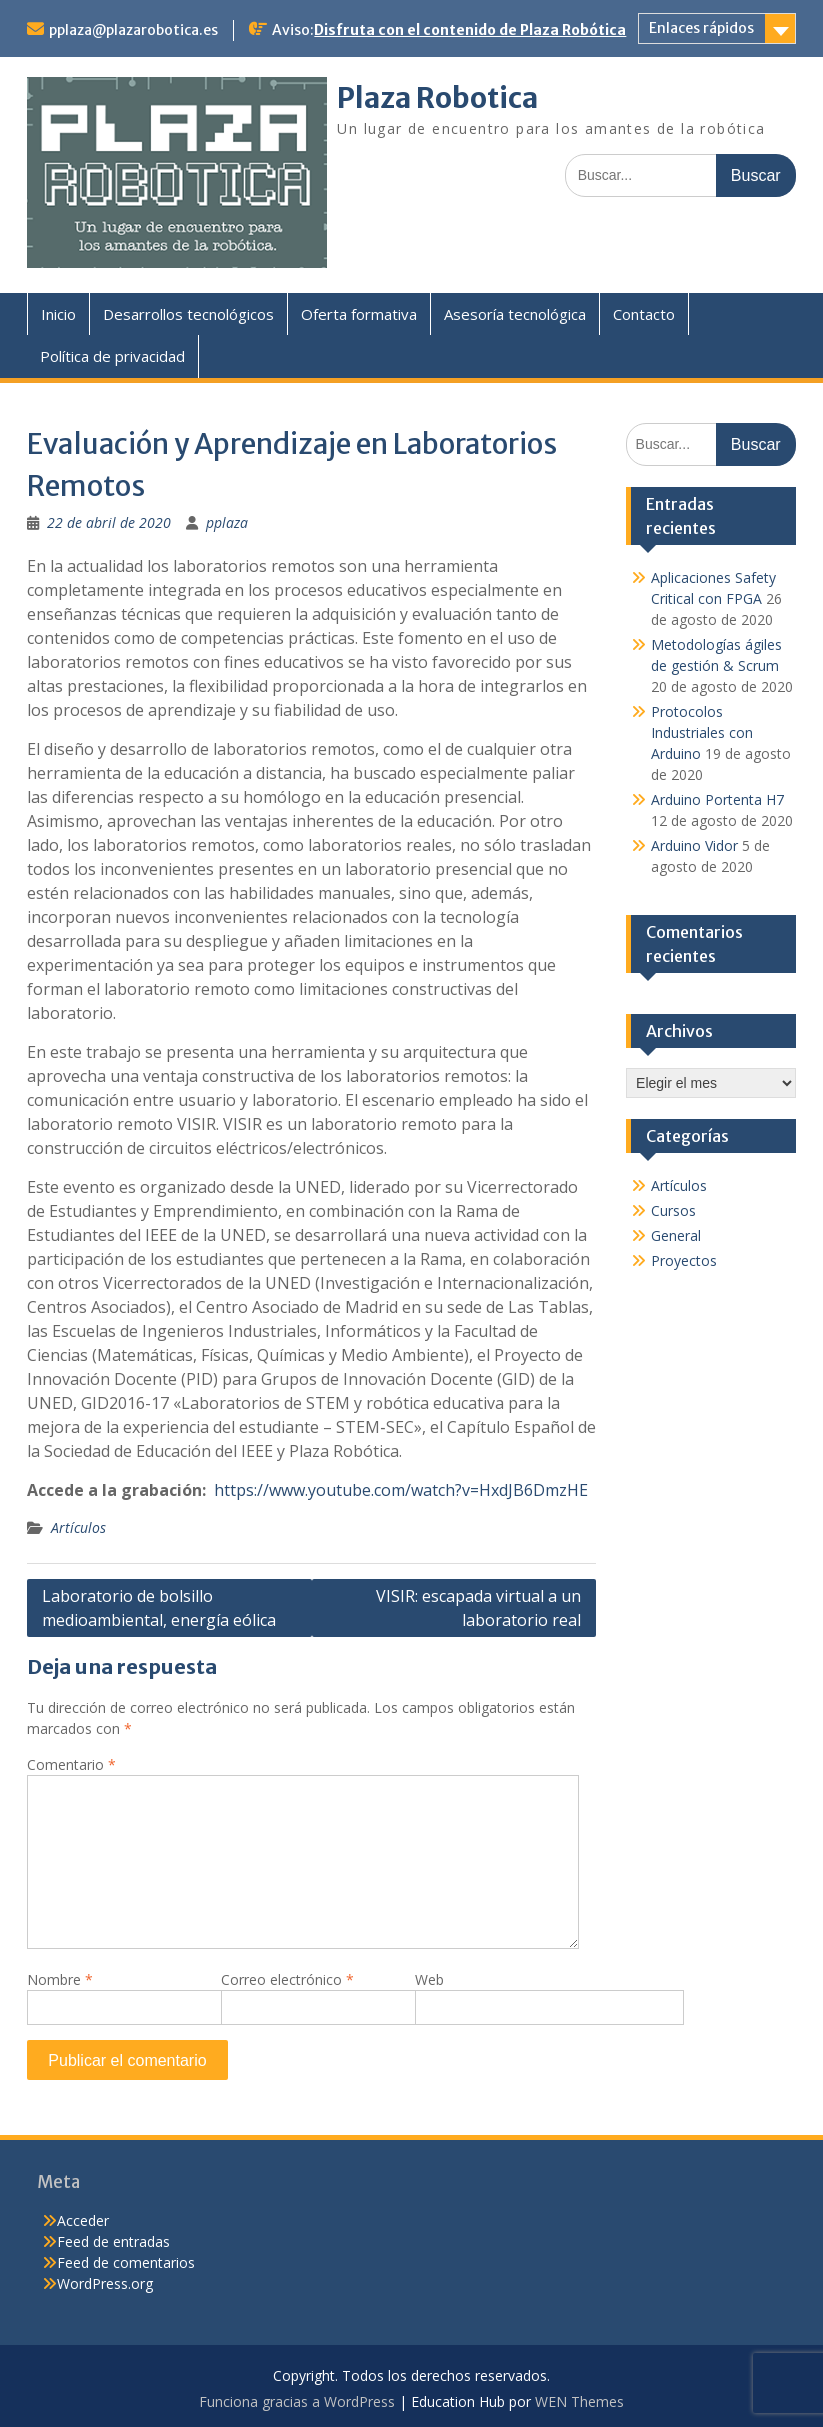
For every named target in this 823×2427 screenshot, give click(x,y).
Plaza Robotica (437, 98)
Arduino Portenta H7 (717, 799)
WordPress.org (105, 2283)
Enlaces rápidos (701, 28)
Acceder (83, 2220)
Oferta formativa (359, 314)
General (676, 1235)
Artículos (78, 1527)
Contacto (644, 314)
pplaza (227, 522)
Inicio (58, 314)
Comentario (71, 1764)
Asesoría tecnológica (515, 314)
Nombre (60, 1979)
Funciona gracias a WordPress (297, 2401)
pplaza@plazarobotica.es (133, 30)
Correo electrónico (287, 1979)
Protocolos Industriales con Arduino (702, 732)
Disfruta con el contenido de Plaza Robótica (470, 30)
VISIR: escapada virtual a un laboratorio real (478, 1608)
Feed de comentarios (126, 2262)
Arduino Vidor (694, 845)
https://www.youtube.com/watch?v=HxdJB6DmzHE (401, 1490)
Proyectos (684, 1260)
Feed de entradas (113, 2241)
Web (429, 1979)
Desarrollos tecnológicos (188, 314)
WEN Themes (579, 2401)
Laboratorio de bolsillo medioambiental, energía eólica (159, 1608)
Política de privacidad (112, 356)
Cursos (673, 1210)
